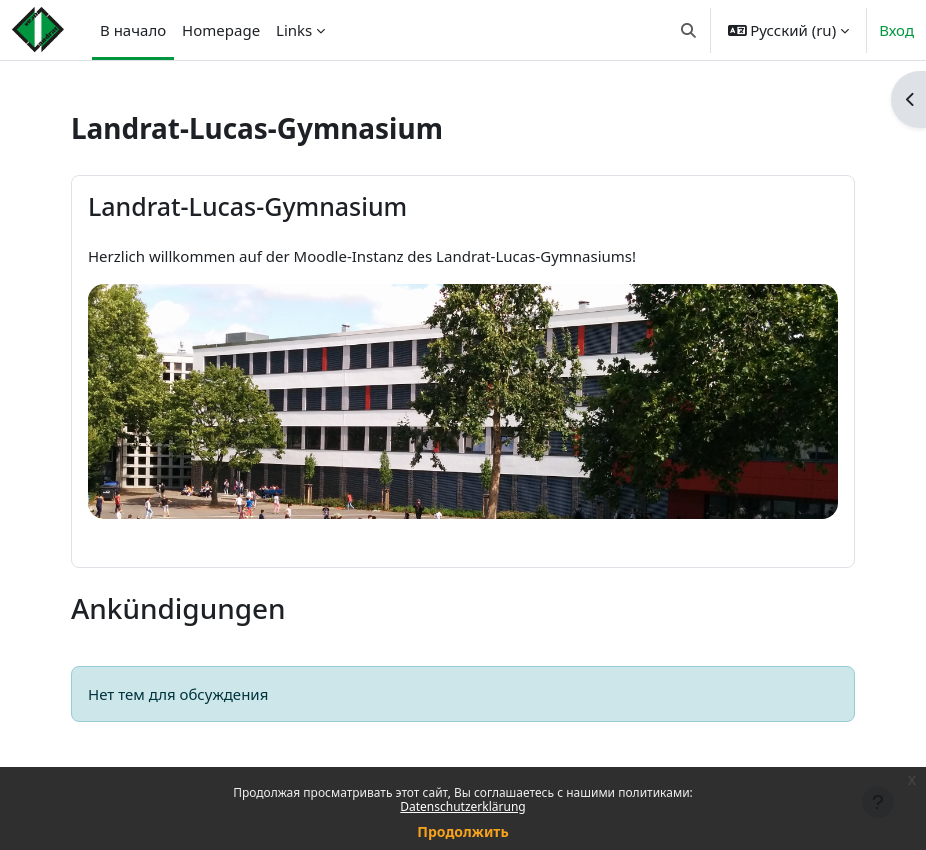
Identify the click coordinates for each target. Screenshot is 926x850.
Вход (896, 30)
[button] (688, 30)
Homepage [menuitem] (221, 30)
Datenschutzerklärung (462, 806)
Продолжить (462, 831)
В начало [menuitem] (133, 30)
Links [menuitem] (294, 30)
